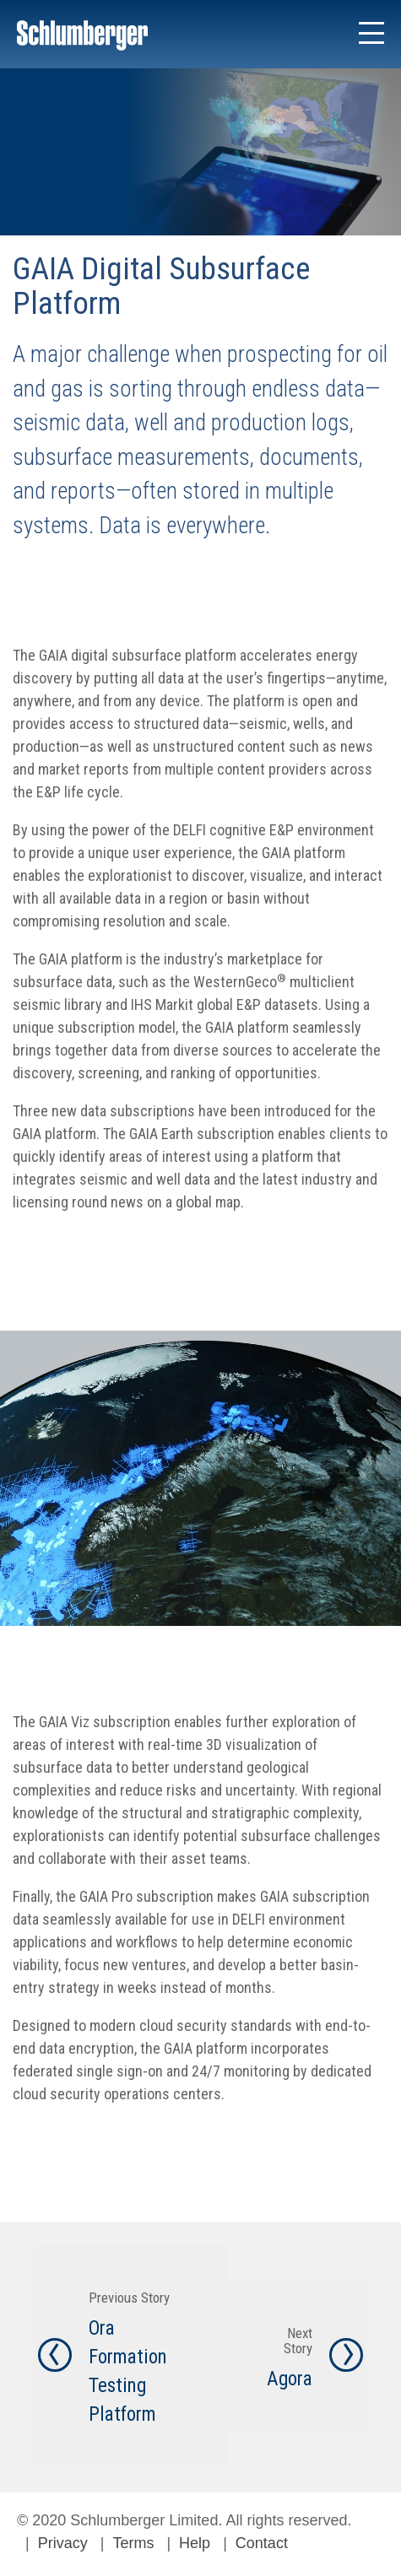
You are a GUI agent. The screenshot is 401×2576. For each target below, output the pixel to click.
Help (194, 2543)
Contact (262, 2543)
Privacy (63, 2543)
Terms (133, 2543)
